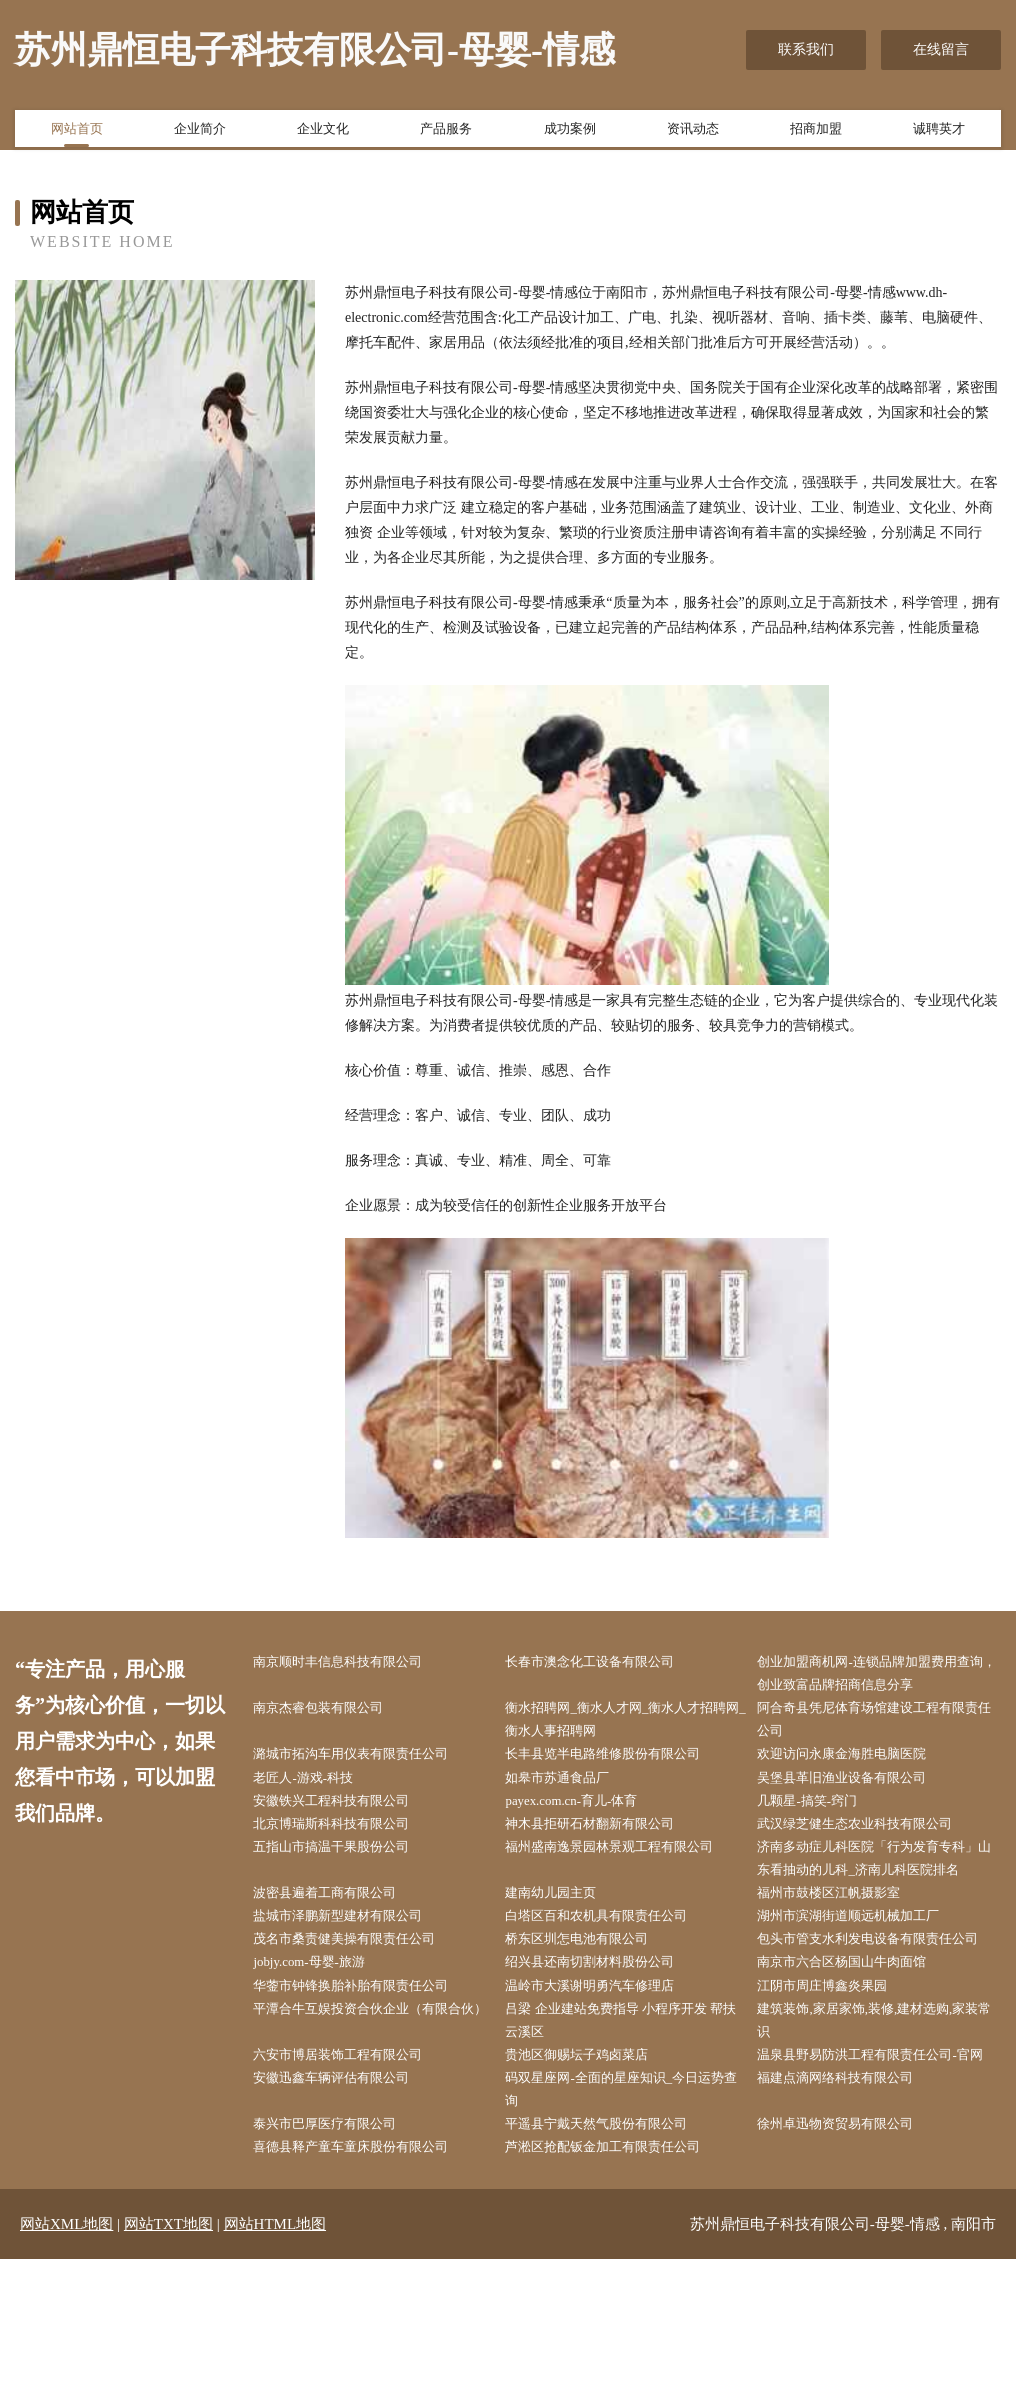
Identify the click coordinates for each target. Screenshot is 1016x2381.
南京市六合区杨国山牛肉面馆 (860, 2041)
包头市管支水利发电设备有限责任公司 (881, 2003)
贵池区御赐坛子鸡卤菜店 (594, 2142)
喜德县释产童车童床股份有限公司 (370, 2268)
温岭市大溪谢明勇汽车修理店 (608, 2066)
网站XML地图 (66, 2346)
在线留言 (941, 49)
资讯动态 (693, 133)
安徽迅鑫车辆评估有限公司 (349, 2192)
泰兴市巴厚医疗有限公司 (342, 2242)
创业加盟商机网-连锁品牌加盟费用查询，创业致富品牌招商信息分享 (883, 1676)
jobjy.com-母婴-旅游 (325, 2041)
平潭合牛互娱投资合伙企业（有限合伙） (377, 2104)
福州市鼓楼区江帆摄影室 (846, 1940)
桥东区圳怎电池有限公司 (594, 1990)
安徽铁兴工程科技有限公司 (349, 1814)
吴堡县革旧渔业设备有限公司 (860, 1789)
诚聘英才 (939, 133)
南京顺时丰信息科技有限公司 (356, 1663)
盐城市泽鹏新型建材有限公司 (356, 1965)
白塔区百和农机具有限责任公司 (615, 1965)
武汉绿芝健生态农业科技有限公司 (874, 1839)
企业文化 (323, 133)
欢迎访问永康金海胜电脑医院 (860, 1764)
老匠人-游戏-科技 (318, 1789)
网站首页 (77, 133)
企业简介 (200, 133)
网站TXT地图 (168, 2346)
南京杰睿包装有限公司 (335, 1713)
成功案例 (570, 133)
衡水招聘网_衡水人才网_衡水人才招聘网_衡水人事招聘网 (629, 1726)
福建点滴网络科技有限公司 (853, 2192)
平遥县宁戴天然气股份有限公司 (615, 2242)
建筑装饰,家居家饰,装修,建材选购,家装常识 (881, 2104)
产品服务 (446, 133)
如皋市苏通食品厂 (573, 1789)
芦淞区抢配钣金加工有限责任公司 (622, 2268)
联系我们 (806, 49)
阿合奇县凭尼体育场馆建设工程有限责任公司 (881, 1726)
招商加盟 (816, 133)
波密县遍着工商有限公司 (342, 1940)
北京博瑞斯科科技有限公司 (349, 1839)
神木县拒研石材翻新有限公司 (608, 1839)
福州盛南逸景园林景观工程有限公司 (629, 1865)
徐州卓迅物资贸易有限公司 (853, 2242)
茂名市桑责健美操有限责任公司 (363, 1990)
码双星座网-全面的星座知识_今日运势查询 (628, 2205)
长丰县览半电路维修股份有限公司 (622, 1764)
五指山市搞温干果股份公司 (349, 1865)
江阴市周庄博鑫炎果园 (839, 2066)
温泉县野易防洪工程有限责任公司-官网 (883, 2155)
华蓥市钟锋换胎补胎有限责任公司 (370, 2066)
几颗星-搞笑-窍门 (822, 1814)
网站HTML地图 (275, 2346)
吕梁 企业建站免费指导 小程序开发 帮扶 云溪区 (625, 2104)
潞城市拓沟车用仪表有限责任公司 (370, 1764)
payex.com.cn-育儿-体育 (588, 1814)
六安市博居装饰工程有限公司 (356, 2142)
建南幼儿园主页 (566, 1940)
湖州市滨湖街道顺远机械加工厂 (867, 1965)
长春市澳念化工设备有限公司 (608, 1663)
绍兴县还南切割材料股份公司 (608, 2041)
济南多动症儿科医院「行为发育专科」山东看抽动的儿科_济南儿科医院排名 (884, 1890)
